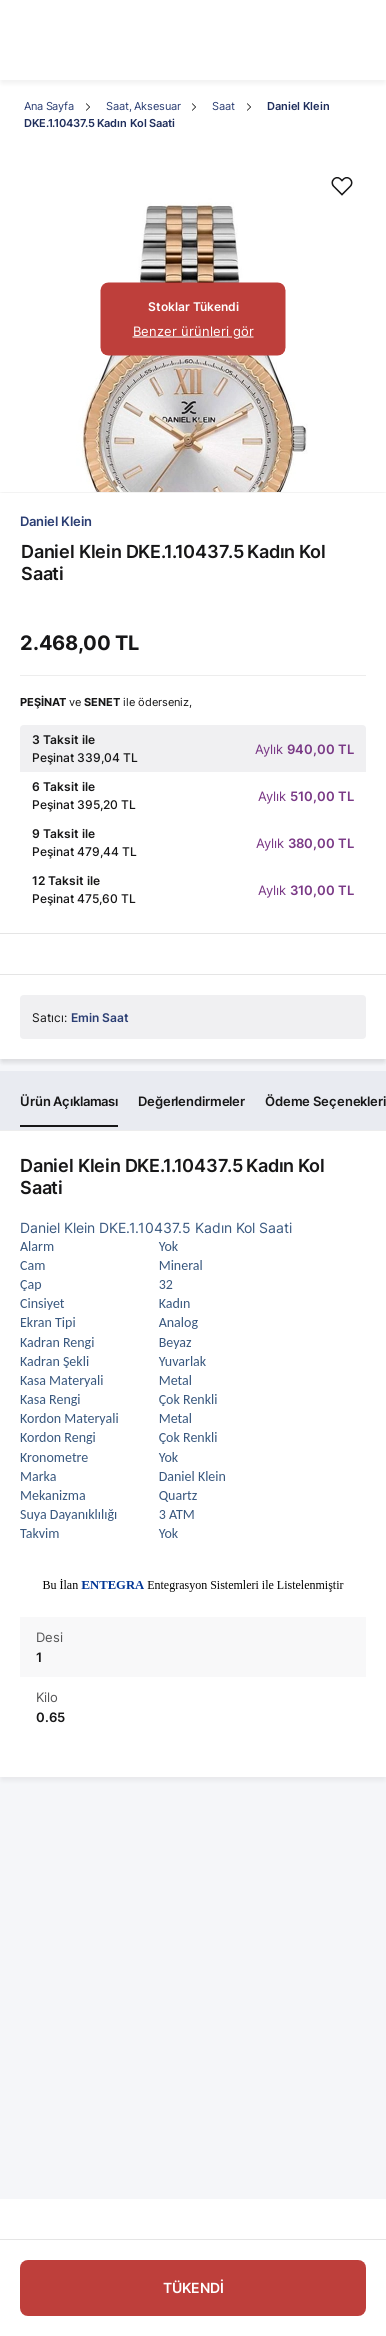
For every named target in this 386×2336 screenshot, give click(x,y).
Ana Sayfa (49, 106)
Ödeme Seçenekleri (325, 1101)
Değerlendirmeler (191, 1101)
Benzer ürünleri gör (193, 331)
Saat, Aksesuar (143, 106)
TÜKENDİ (193, 2287)
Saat (223, 106)
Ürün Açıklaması (69, 1101)
